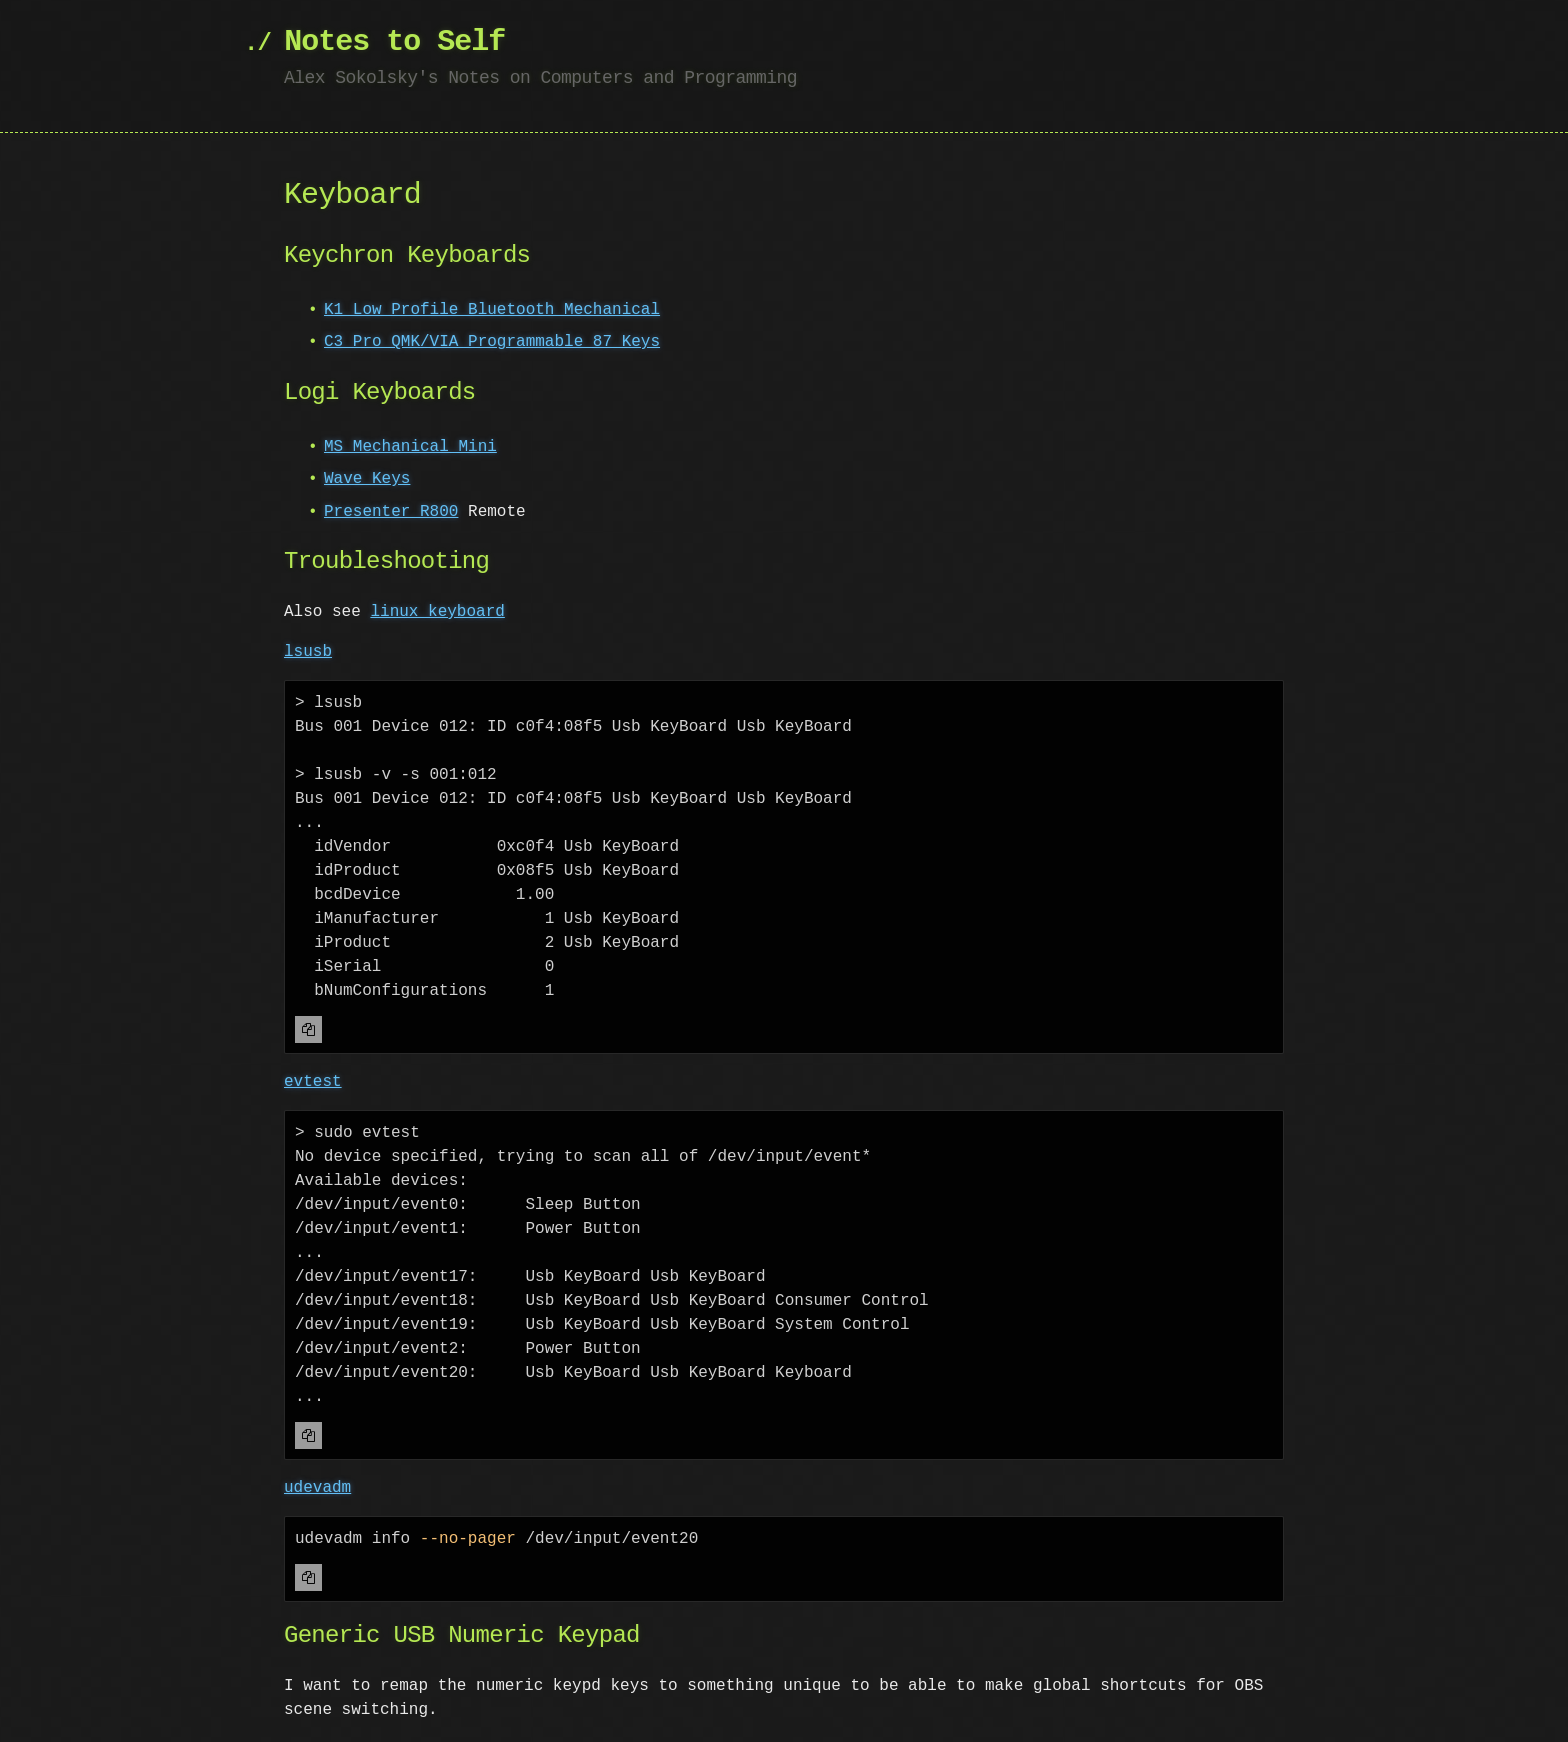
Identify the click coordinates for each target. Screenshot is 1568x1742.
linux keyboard (437, 612)
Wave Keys (367, 479)
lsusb (308, 652)
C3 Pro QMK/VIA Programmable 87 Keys (492, 342)
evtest (313, 1082)
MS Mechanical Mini (410, 447)
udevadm (317, 1488)
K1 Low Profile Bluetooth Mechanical (492, 310)
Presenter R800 (391, 512)
